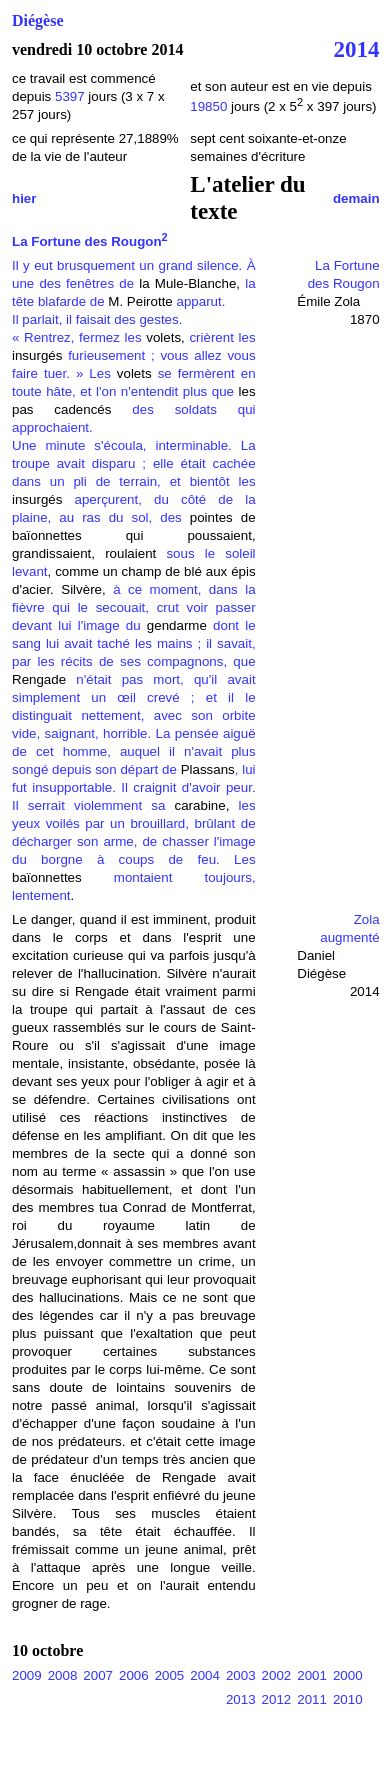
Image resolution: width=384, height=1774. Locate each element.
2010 (348, 1699)
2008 (63, 1675)
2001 (312, 1675)
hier (24, 198)
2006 (134, 1675)
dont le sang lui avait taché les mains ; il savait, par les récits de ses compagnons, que (134, 643)
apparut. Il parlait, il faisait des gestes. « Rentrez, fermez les (118, 319)
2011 (312, 1699)
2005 (170, 1675)
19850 (210, 106)
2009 (27, 1675)
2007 (98, 1675)
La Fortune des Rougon (90, 241)
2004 (205, 1675)
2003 (241, 1675)
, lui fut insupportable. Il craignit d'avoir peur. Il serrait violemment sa (134, 787)
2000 (348, 1675)
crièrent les (222, 337)
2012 (277, 1699)
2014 (357, 49)
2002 (277, 1675)
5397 (70, 96)
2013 (241, 1699)
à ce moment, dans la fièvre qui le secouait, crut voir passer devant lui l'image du (134, 607)
